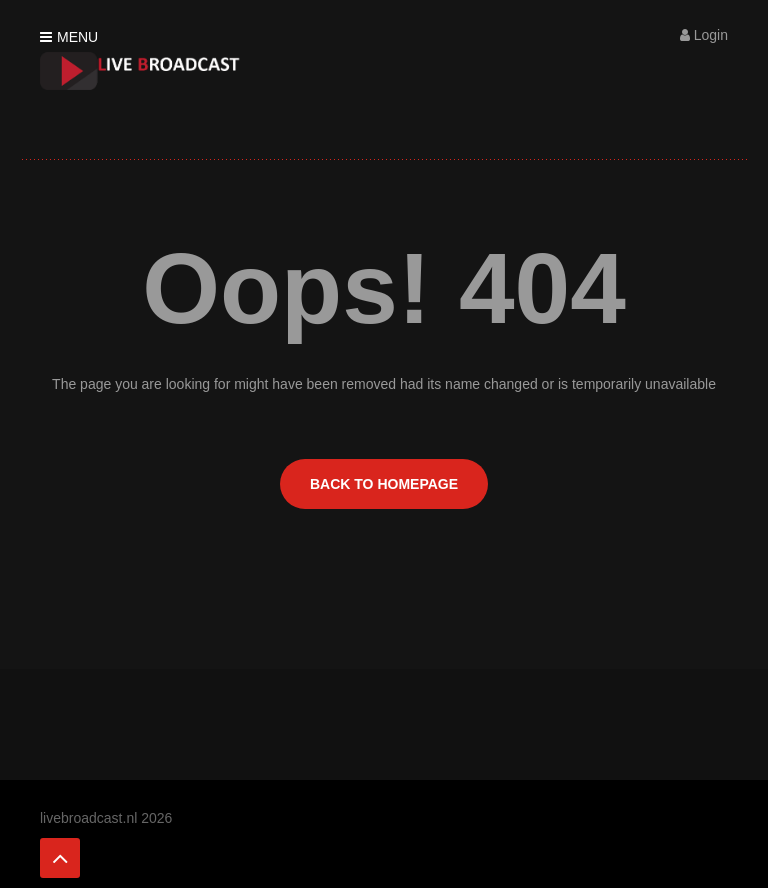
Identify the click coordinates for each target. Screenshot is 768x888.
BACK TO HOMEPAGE (384, 484)
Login (704, 35)
